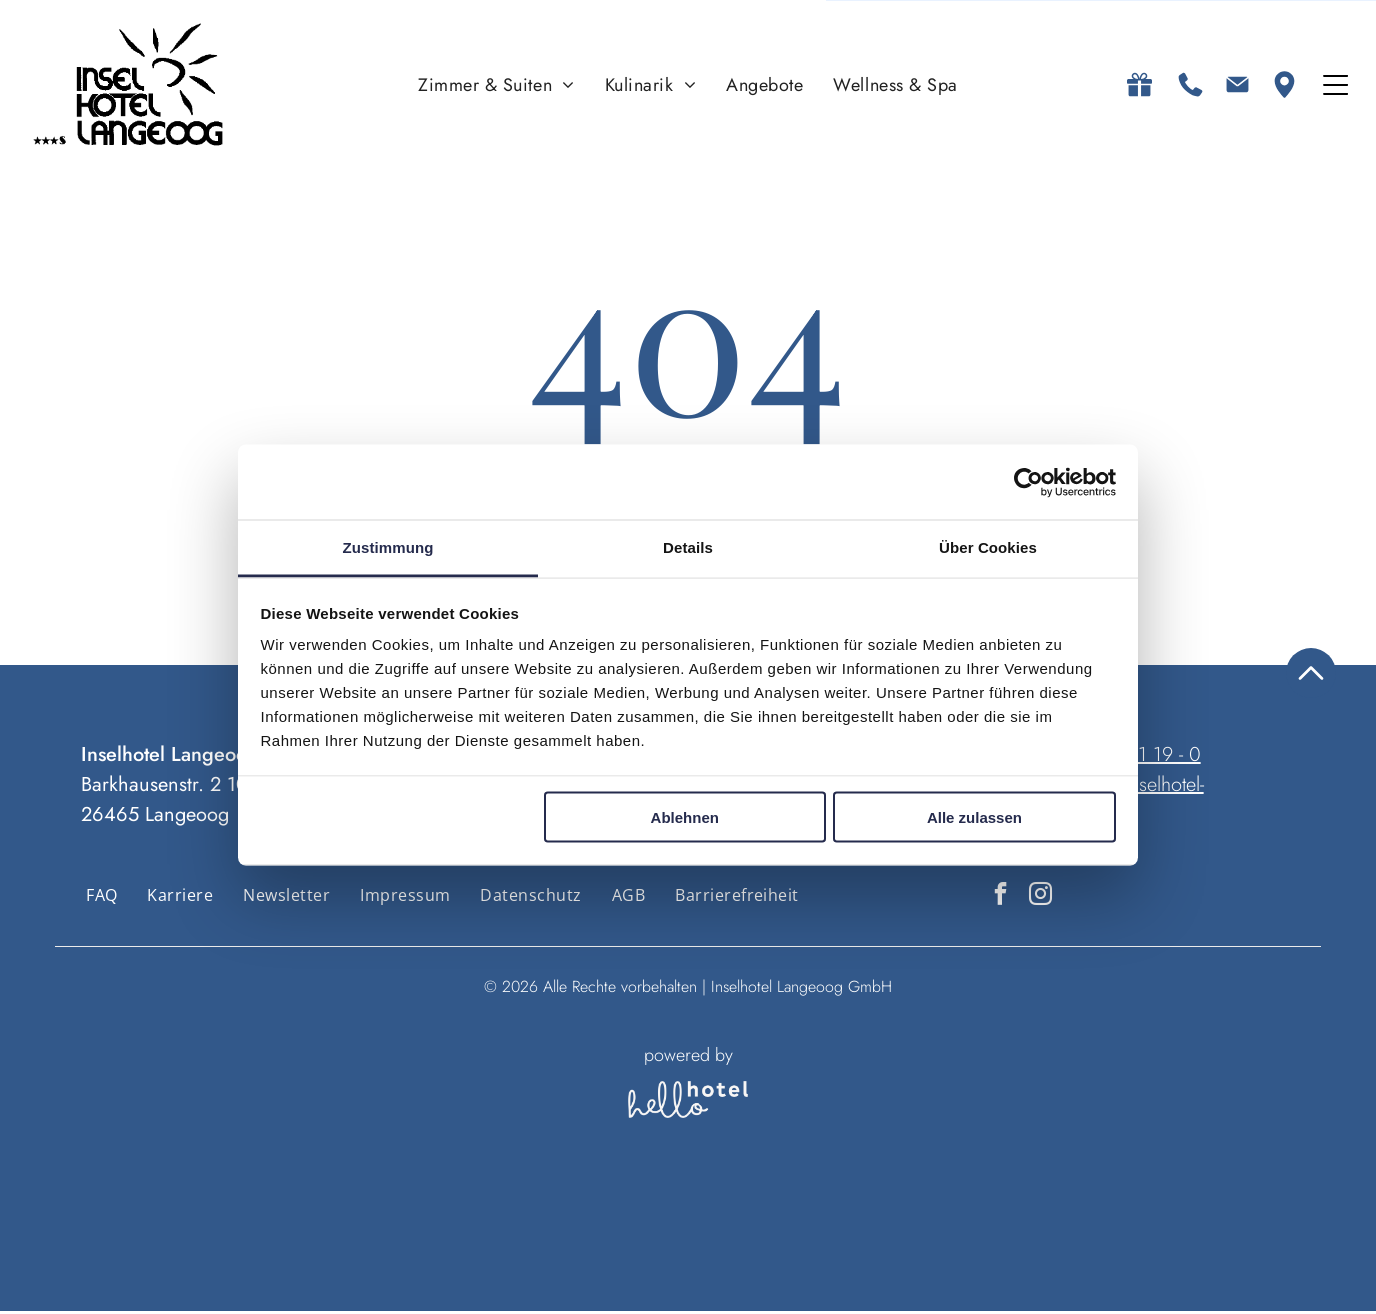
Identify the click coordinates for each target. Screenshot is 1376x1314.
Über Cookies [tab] (988, 549)
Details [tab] (688, 549)
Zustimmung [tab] (388, 549)
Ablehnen (685, 818)
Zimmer (758, 1227)
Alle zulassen (974, 818)
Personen (688, 1227)
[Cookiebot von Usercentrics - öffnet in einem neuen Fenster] (1028, 484)
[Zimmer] (763, 1269)
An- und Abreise (430, 1227)
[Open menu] (1335, 87)
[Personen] (688, 1269)
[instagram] (1040, 899)
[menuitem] (496, 86)
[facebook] (1000, 899)
